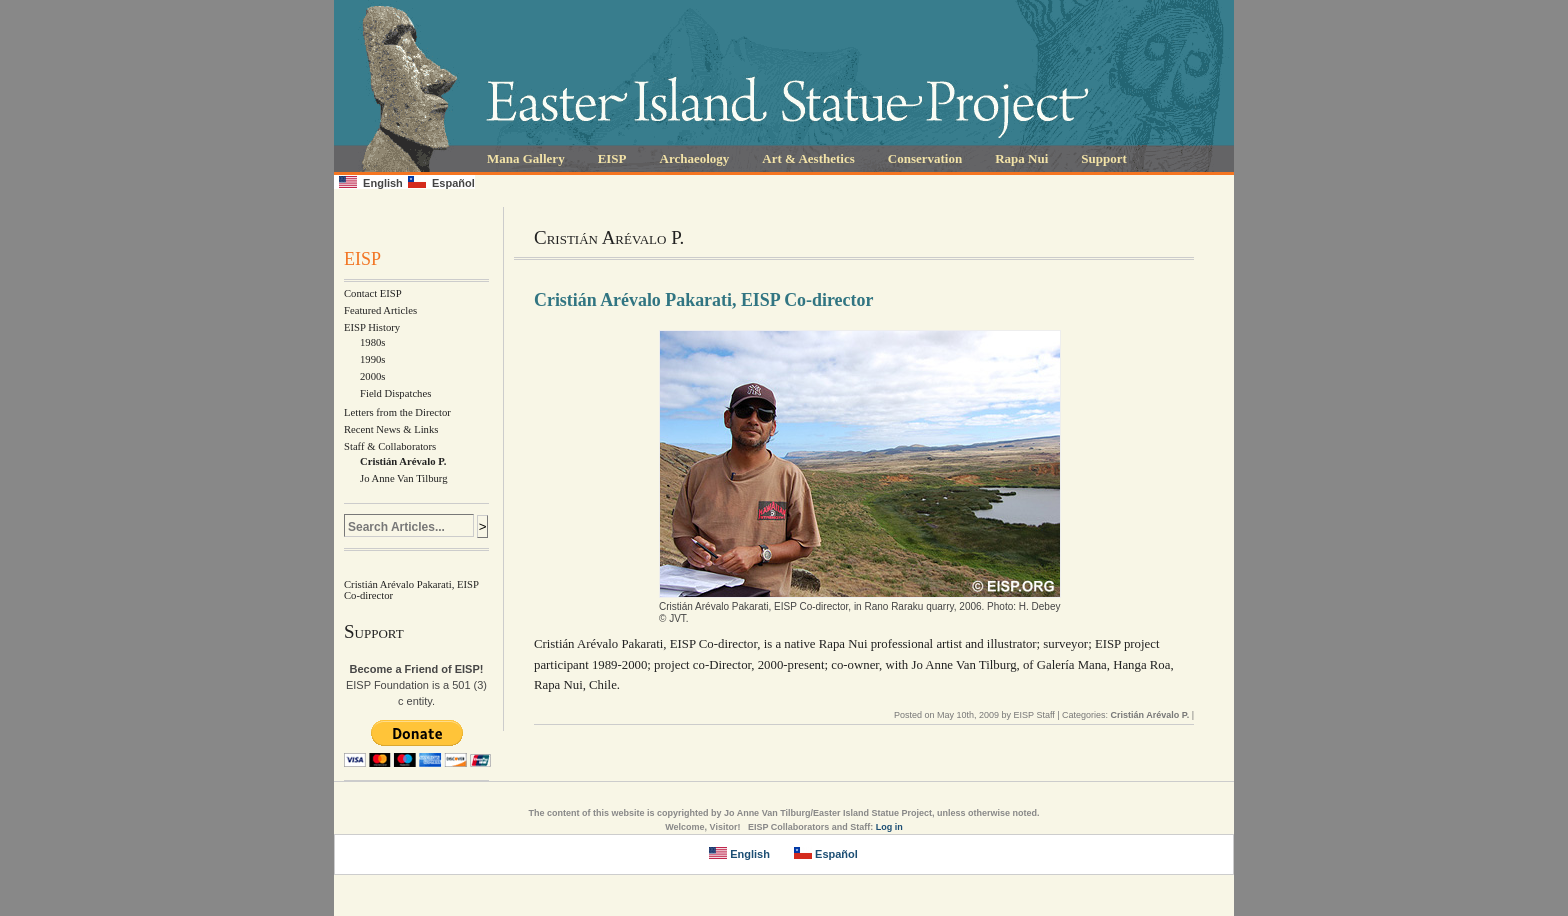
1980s (372, 342)
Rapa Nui (1021, 158)
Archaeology (695, 158)
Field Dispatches (395, 393)
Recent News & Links (391, 429)
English (371, 182)
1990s (372, 359)
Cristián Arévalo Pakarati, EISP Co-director (703, 300)
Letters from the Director (397, 412)
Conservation (925, 158)
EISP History (372, 327)
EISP (612, 158)
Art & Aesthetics (808, 158)
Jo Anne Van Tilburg (404, 478)
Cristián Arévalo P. (403, 461)
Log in (889, 827)
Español (441, 182)
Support (1104, 158)
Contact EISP (373, 293)
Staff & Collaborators (390, 446)
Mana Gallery (526, 158)
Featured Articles (380, 310)
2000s (372, 376)
